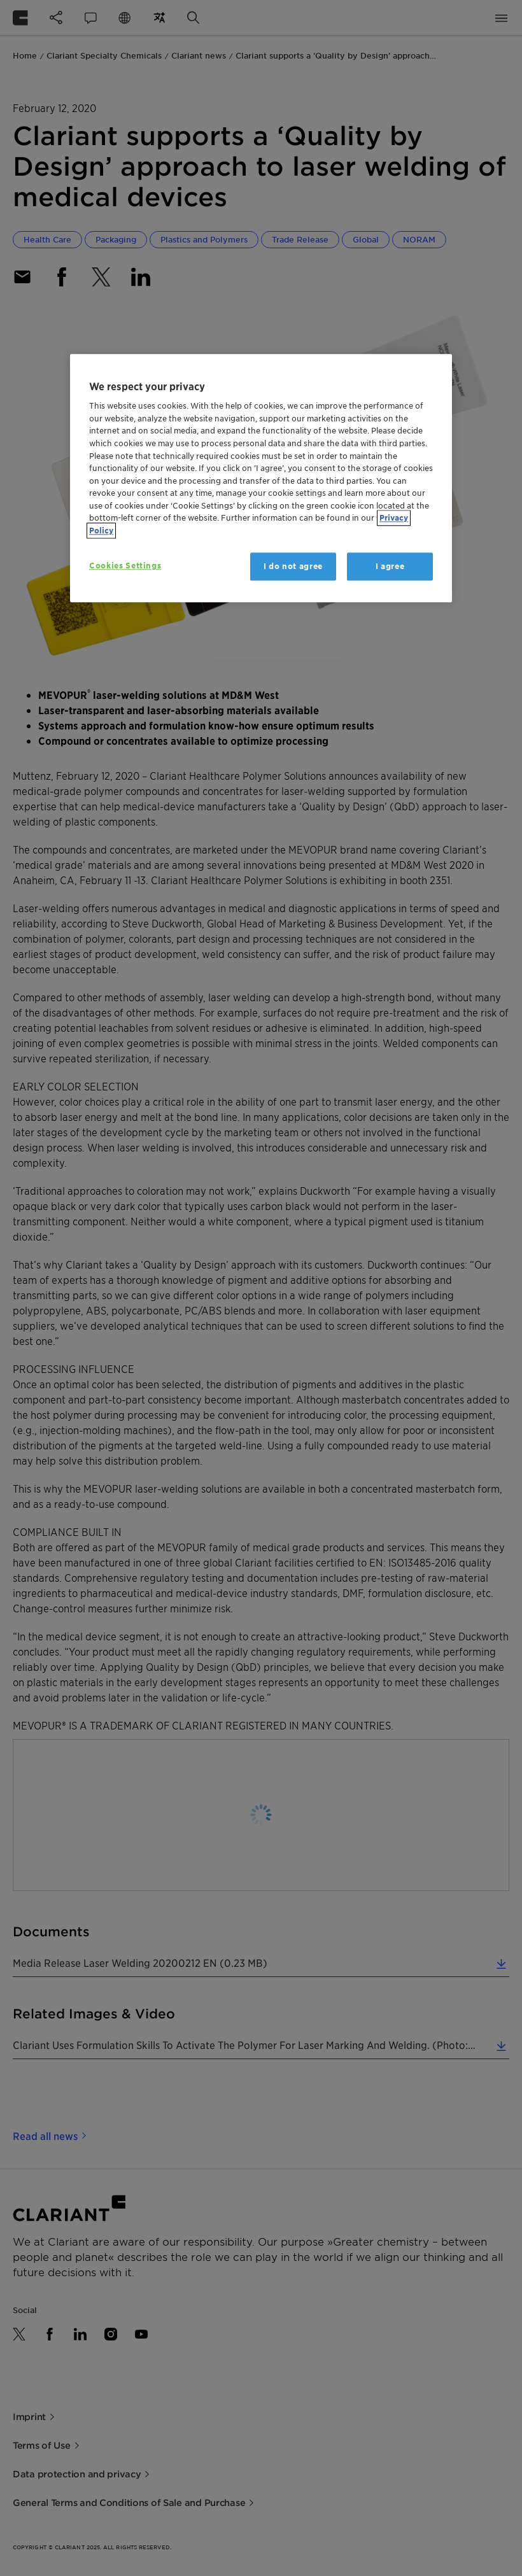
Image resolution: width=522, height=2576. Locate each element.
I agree (390, 566)
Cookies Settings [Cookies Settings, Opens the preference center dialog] (125, 565)
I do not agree (293, 566)
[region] (261, 478)
